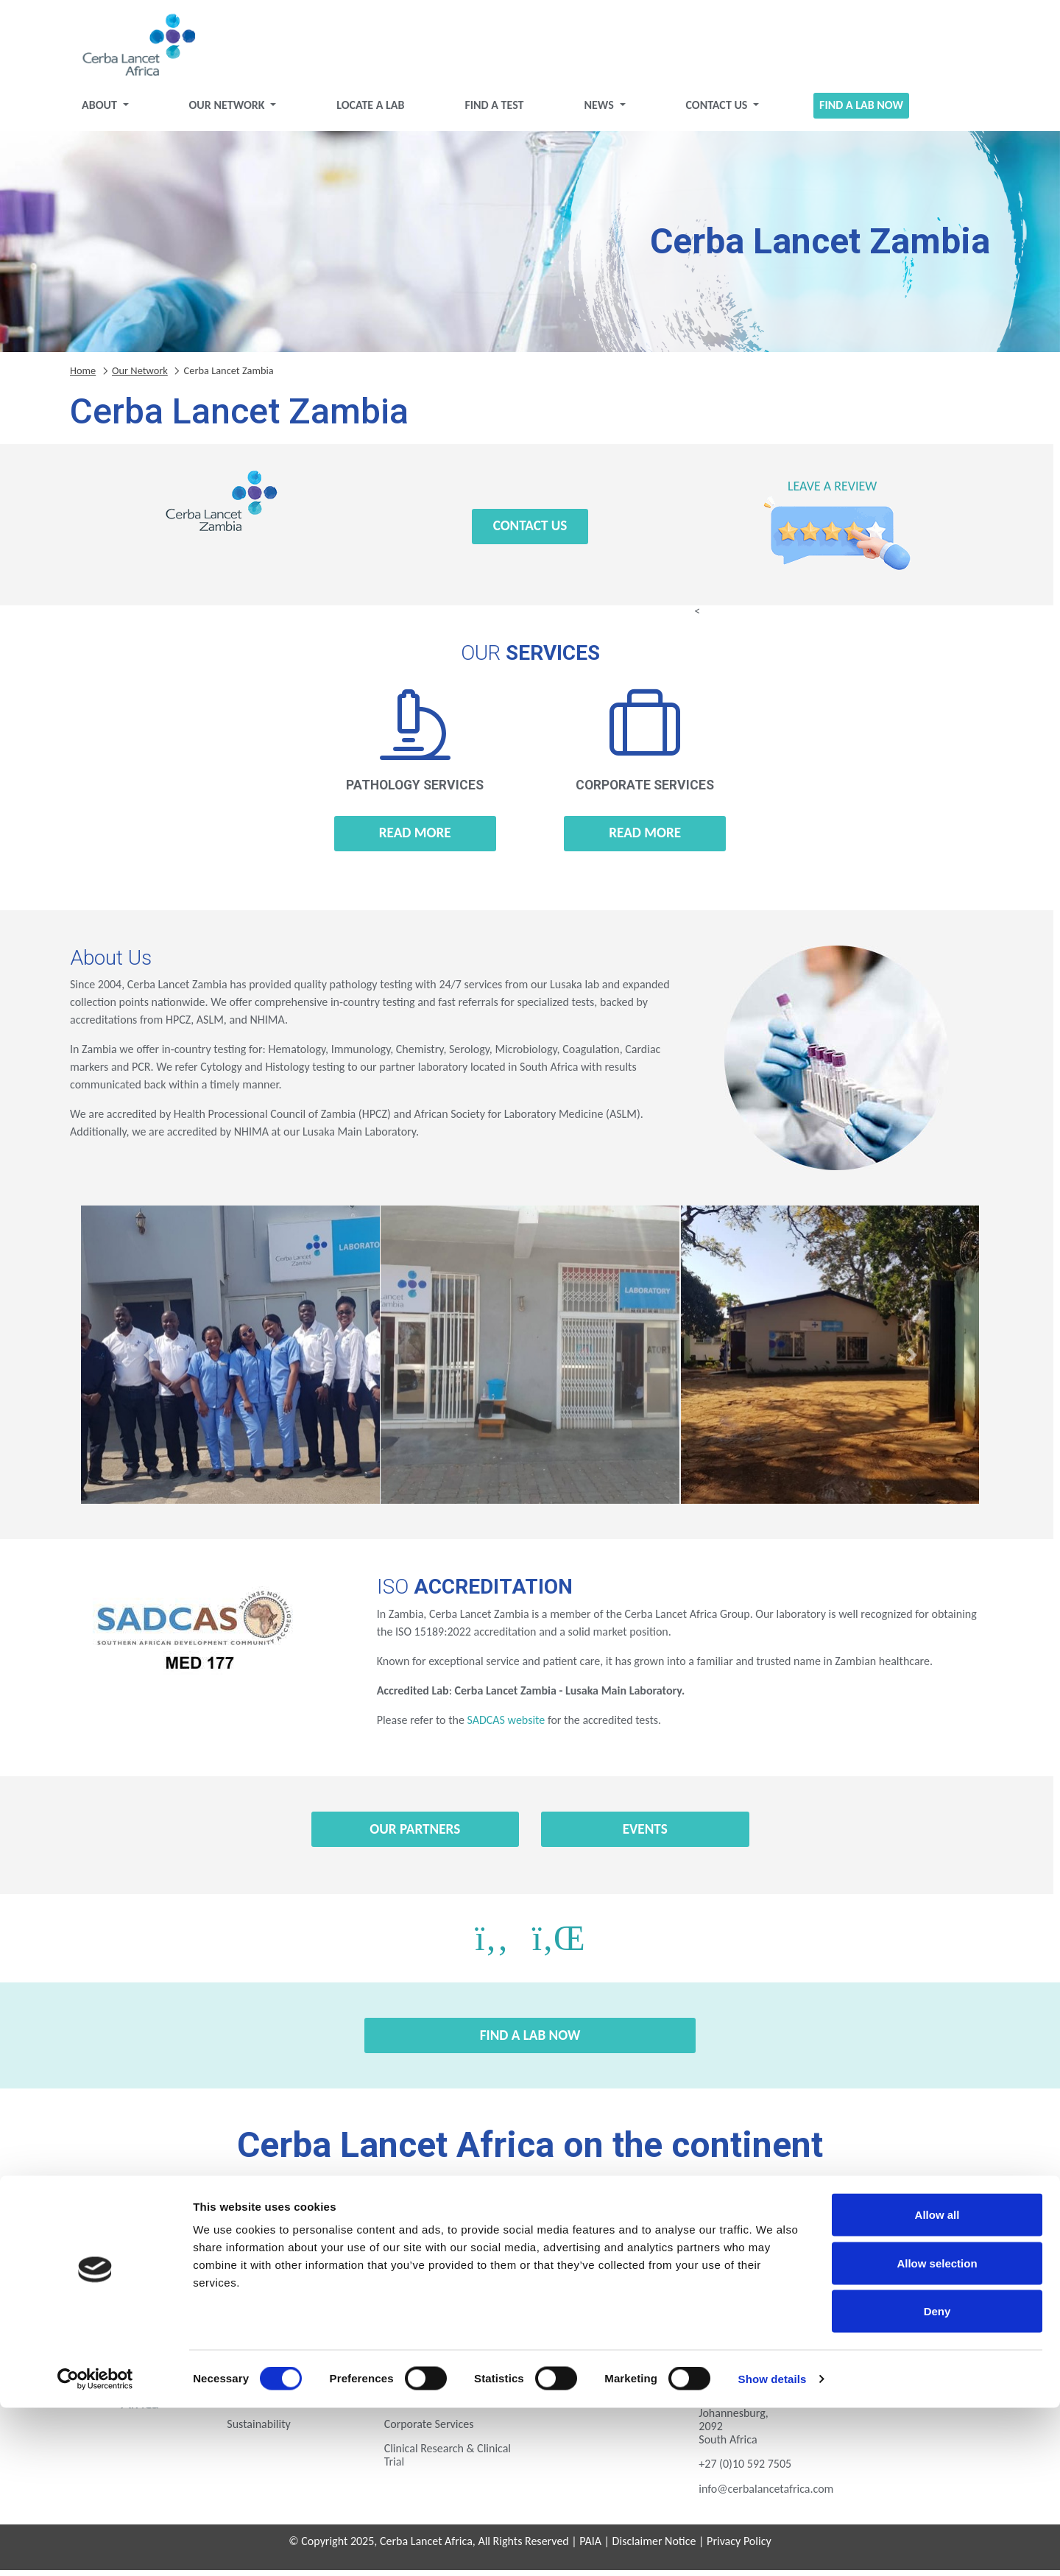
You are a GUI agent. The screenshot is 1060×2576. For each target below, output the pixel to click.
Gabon (530, 2226)
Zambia (757, 2266)
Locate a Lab (370, 111)
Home (83, 375)
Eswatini (302, 2226)
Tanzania (530, 2266)
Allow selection (937, 2431)
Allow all (937, 2382)
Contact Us (717, 111)
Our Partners (415, 1834)
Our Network (228, 111)
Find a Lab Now (861, 111)
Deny (937, 2479)
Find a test (493, 111)
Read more (415, 838)
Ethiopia (416, 2226)
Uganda (644, 2266)
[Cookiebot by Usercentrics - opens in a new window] (95, 2547)
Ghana (643, 2226)
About (100, 111)
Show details (772, 2547)
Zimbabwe (870, 2266)
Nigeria (302, 2266)
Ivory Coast (757, 2226)
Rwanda (416, 2266)
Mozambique (189, 2266)
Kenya (870, 2226)
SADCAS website (506, 1726)
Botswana (188, 2226)
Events (645, 1834)
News (600, 111)
